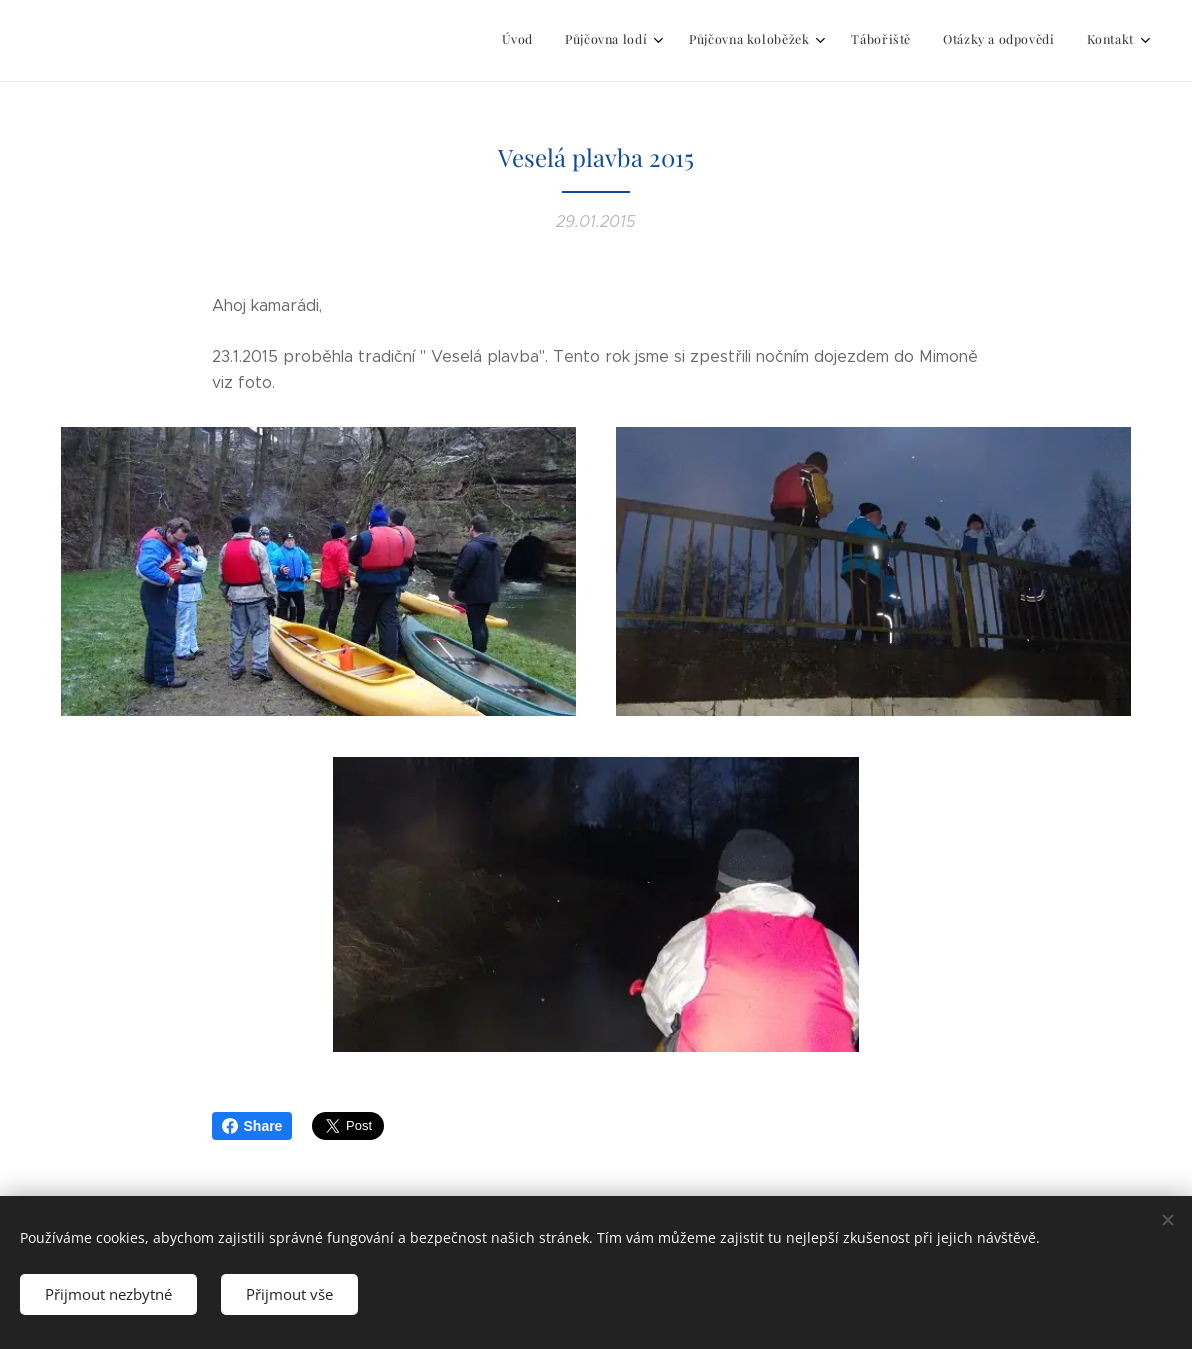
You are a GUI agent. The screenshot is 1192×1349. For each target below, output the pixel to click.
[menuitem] (959, 41)
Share (252, 1126)
